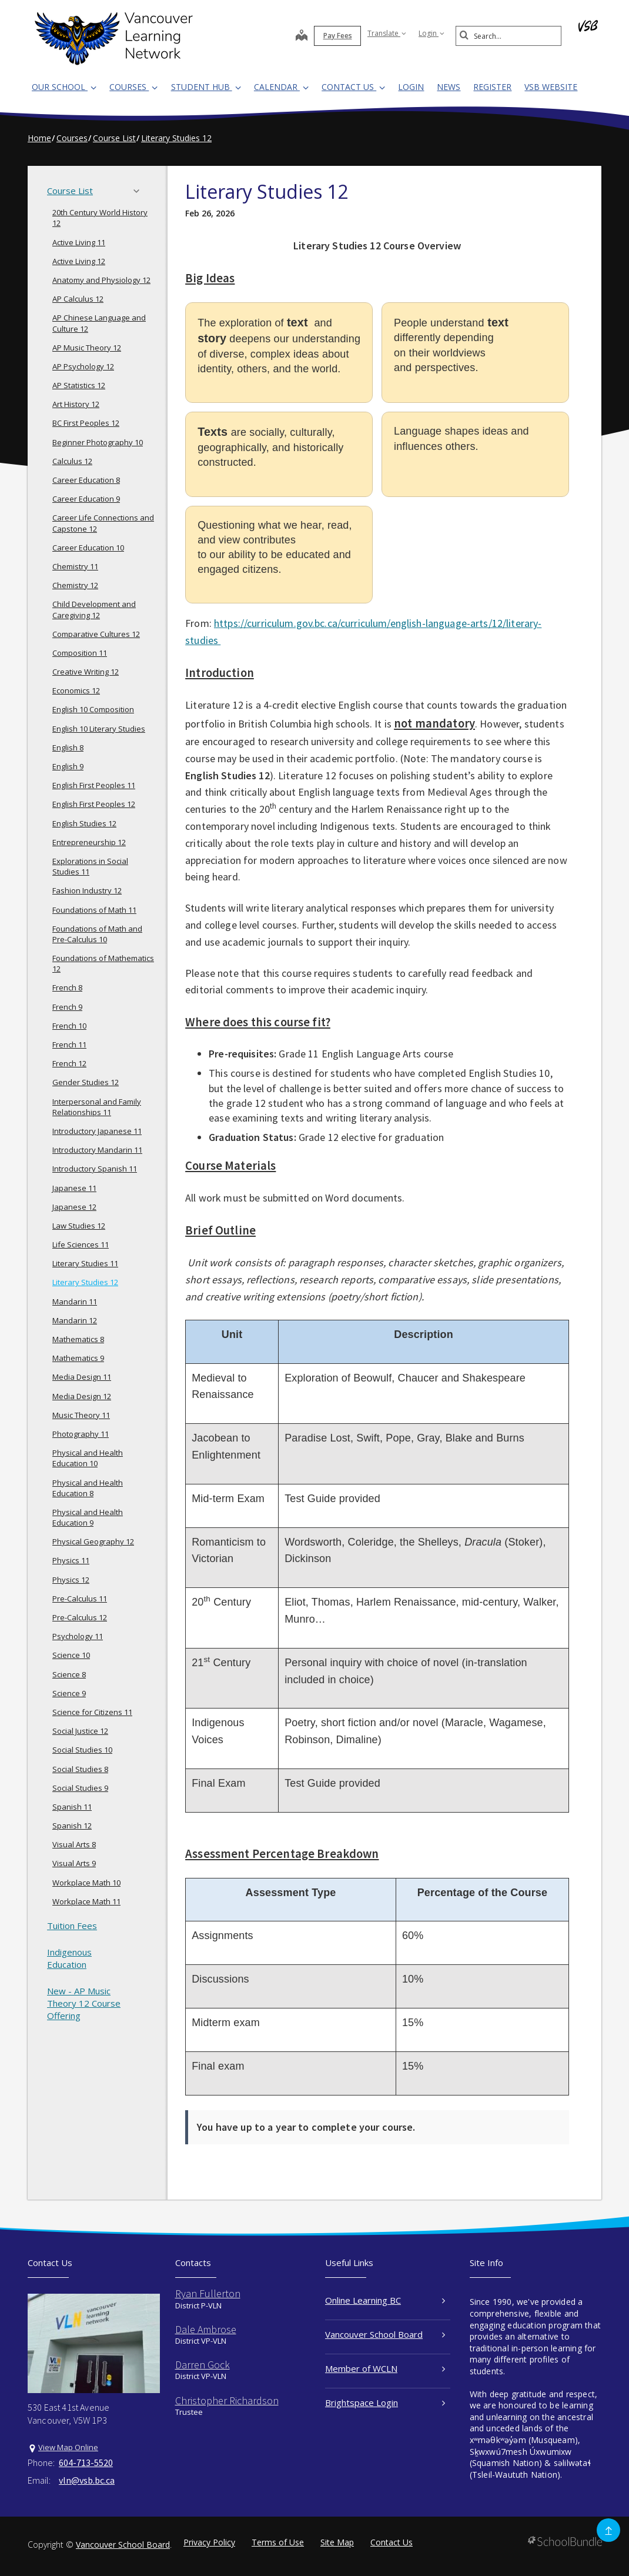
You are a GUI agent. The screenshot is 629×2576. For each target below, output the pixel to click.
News (448, 86)
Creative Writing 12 (85, 671)
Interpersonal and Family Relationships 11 (96, 1106)
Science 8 (69, 1674)
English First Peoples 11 (93, 785)
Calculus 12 (72, 461)
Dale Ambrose (205, 2329)
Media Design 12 (81, 1396)
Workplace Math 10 (86, 1882)
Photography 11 (80, 1434)
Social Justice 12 (80, 1731)
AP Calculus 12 (77, 298)
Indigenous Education (69, 1958)
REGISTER (492, 86)
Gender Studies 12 (85, 1082)
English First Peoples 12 (93, 804)
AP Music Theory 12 (86, 347)
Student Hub (206, 86)
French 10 (69, 1025)
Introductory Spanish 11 (94, 1168)
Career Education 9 (86, 498)
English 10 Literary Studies (98, 728)
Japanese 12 (74, 1207)
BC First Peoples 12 (85, 423)
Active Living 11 (78, 242)
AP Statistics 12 (78, 385)
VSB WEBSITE (550, 86)
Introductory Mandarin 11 (97, 1149)
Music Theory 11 (81, 1415)
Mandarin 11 (74, 1301)
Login (431, 33)
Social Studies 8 (80, 1769)
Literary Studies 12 (85, 1282)
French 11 (69, 1044)
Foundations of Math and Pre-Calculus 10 (97, 934)
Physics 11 (70, 1560)
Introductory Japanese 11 (97, 1131)
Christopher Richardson (227, 2400)
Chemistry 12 (75, 585)
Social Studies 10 (82, 1749)
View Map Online (68, 2447)
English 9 (67, 766)
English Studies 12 (84, 823)
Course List (96, 191)
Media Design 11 (81, 1377)
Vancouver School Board (385, 2334)
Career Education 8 (86, 480)
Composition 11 (79, 653)
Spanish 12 (72, 1825)
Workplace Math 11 (86, 1901)
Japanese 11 (74, 1188)
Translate (386, 33)
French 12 (69, 1063)
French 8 (67, 987)
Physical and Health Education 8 (87, 1488)
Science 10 (71, 1655)
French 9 (67, 1007)
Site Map (337, 2542)
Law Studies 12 (78, 1225)
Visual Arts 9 (74, 1863)
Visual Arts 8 (74, 1844)
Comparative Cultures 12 (96, 634)
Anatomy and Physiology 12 (101, 280)
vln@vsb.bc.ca (87, 2480)
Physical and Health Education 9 (87, 1517)
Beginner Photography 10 (97, 442)
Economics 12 (76, 690)
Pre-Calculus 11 (79, 1598)
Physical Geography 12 (93, 1541)
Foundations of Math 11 (94, 910)
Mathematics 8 (78, 1339)
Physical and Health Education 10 (87, 1458)
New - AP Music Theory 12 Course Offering (84, 2003)
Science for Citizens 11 (92, 1712)
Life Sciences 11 (80, 1244)
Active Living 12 (78, 261)
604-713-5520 (86, 2462)
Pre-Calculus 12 (79, 1617)
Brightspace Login (385, 2402)
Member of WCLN (385, 2368)
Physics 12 (70, 1579)
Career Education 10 (88, 547)
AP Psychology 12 (83, 366)
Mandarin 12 (74, 1320)
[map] (301, 36)
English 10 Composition (93, 709)
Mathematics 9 (78, 1358)
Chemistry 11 (75, 566)
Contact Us (353, 86)
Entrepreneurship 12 (89, 842)
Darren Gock (202, 2364)
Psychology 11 (77, 1636)
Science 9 (69, 1693)
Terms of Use (278, 2542)
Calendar (281, 86)
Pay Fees (337, 36)
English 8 (67, 747)
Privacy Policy (209, 2542)
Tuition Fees (72, 1925)
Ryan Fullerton (207, 2293)
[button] (139, 191)
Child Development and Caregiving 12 (94, 609)
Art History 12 (75, 404)
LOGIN (411, 86)
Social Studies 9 (80, 1788)
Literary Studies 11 (85, 1263)
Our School (64, 86)
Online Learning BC (385, 2300)
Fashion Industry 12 (87, 890)
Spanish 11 (72, 1806)
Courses (133, 86)
